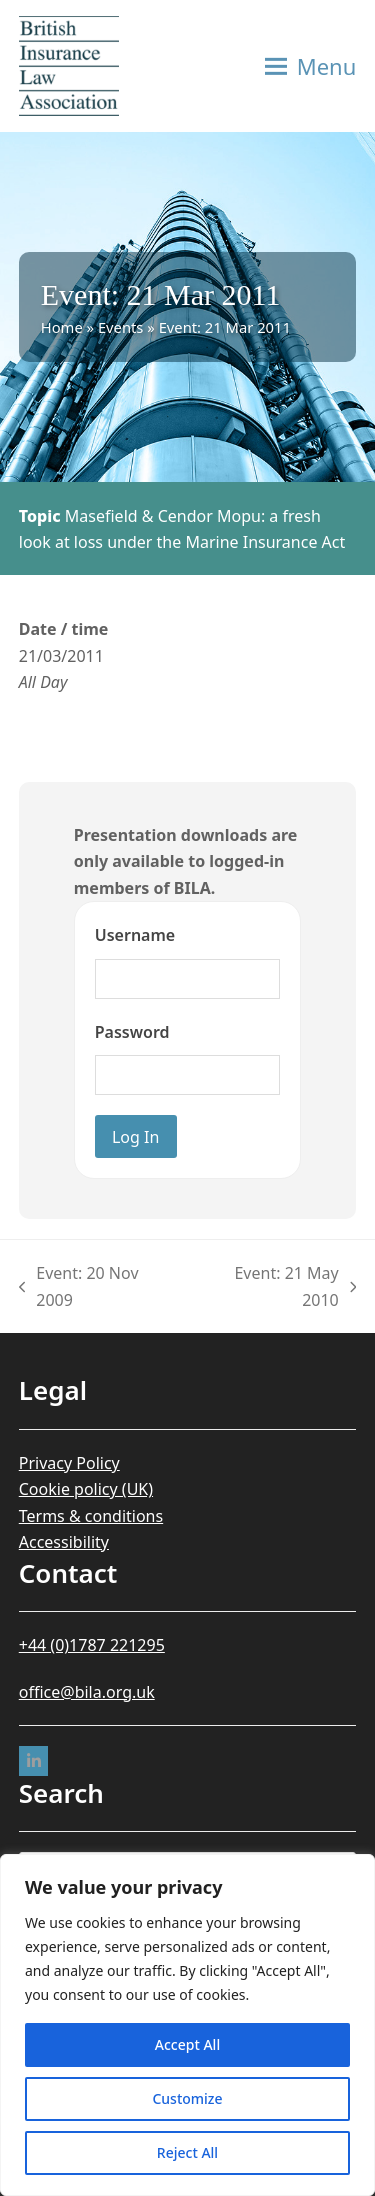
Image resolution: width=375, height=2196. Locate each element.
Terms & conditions (91, 1516)
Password (132, 1032)
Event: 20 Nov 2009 (79, 1287)
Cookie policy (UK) (86, 1489)
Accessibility (64, 1542)
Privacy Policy (69, 1463)
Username (135, 935)
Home (62, 327)
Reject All (187, 2152)
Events (121, 327)
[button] (311, 66)
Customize (187, 2098)
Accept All (187, 2044)
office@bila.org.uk (87, 1692)
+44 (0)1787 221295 (92, 1645)
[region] (187, 2025)
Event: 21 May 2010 (277, 1287)
